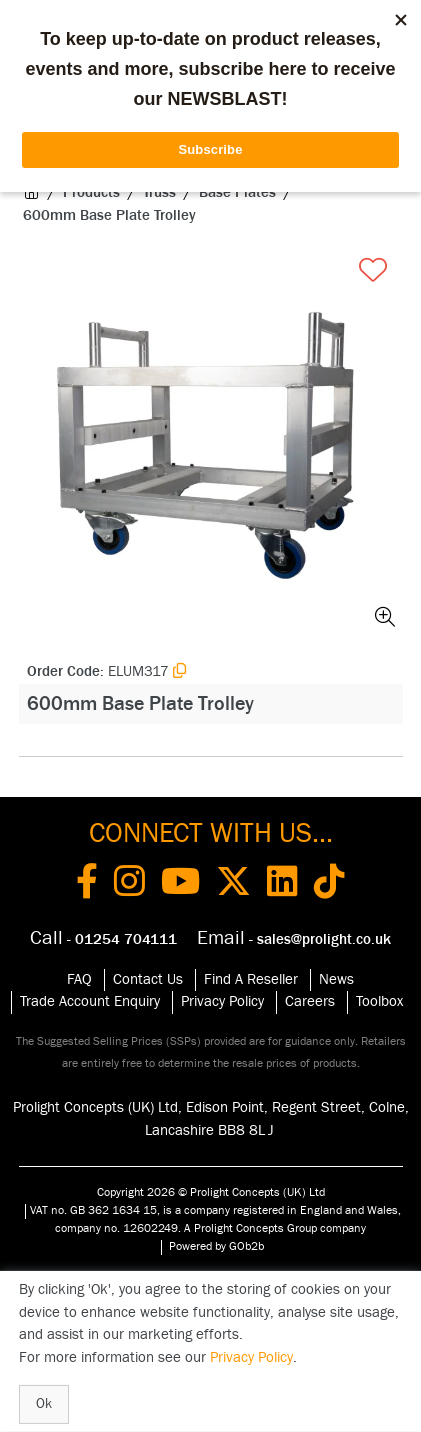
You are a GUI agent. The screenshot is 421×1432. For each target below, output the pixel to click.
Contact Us (148, 979)
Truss (159, 192)
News (336, 979)
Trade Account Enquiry (90, 1001)
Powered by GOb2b (216, 1246)
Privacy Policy (222, 1001)
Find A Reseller (251, 979)
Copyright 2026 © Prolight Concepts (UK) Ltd (211, 1192)
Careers (310, 1001)
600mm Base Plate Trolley (109, 215)
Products (91, 192)
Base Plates (237, 192)
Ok (44, 1404)
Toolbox (379, 1001)
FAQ (79, 979)
